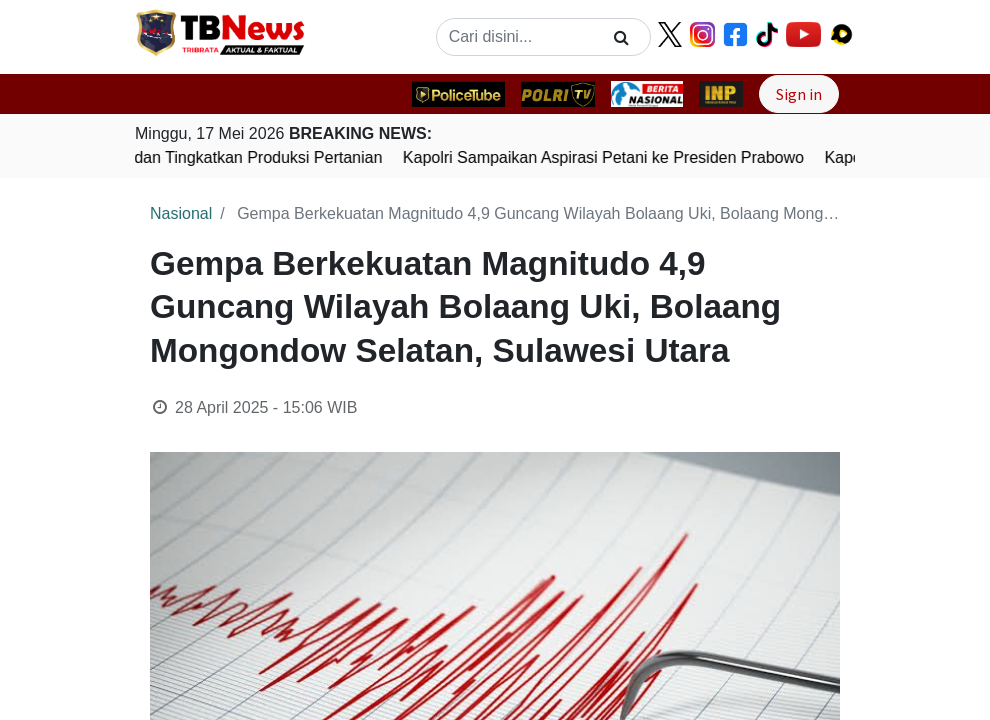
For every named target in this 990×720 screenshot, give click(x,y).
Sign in (799, 94)
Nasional (181, 213)
